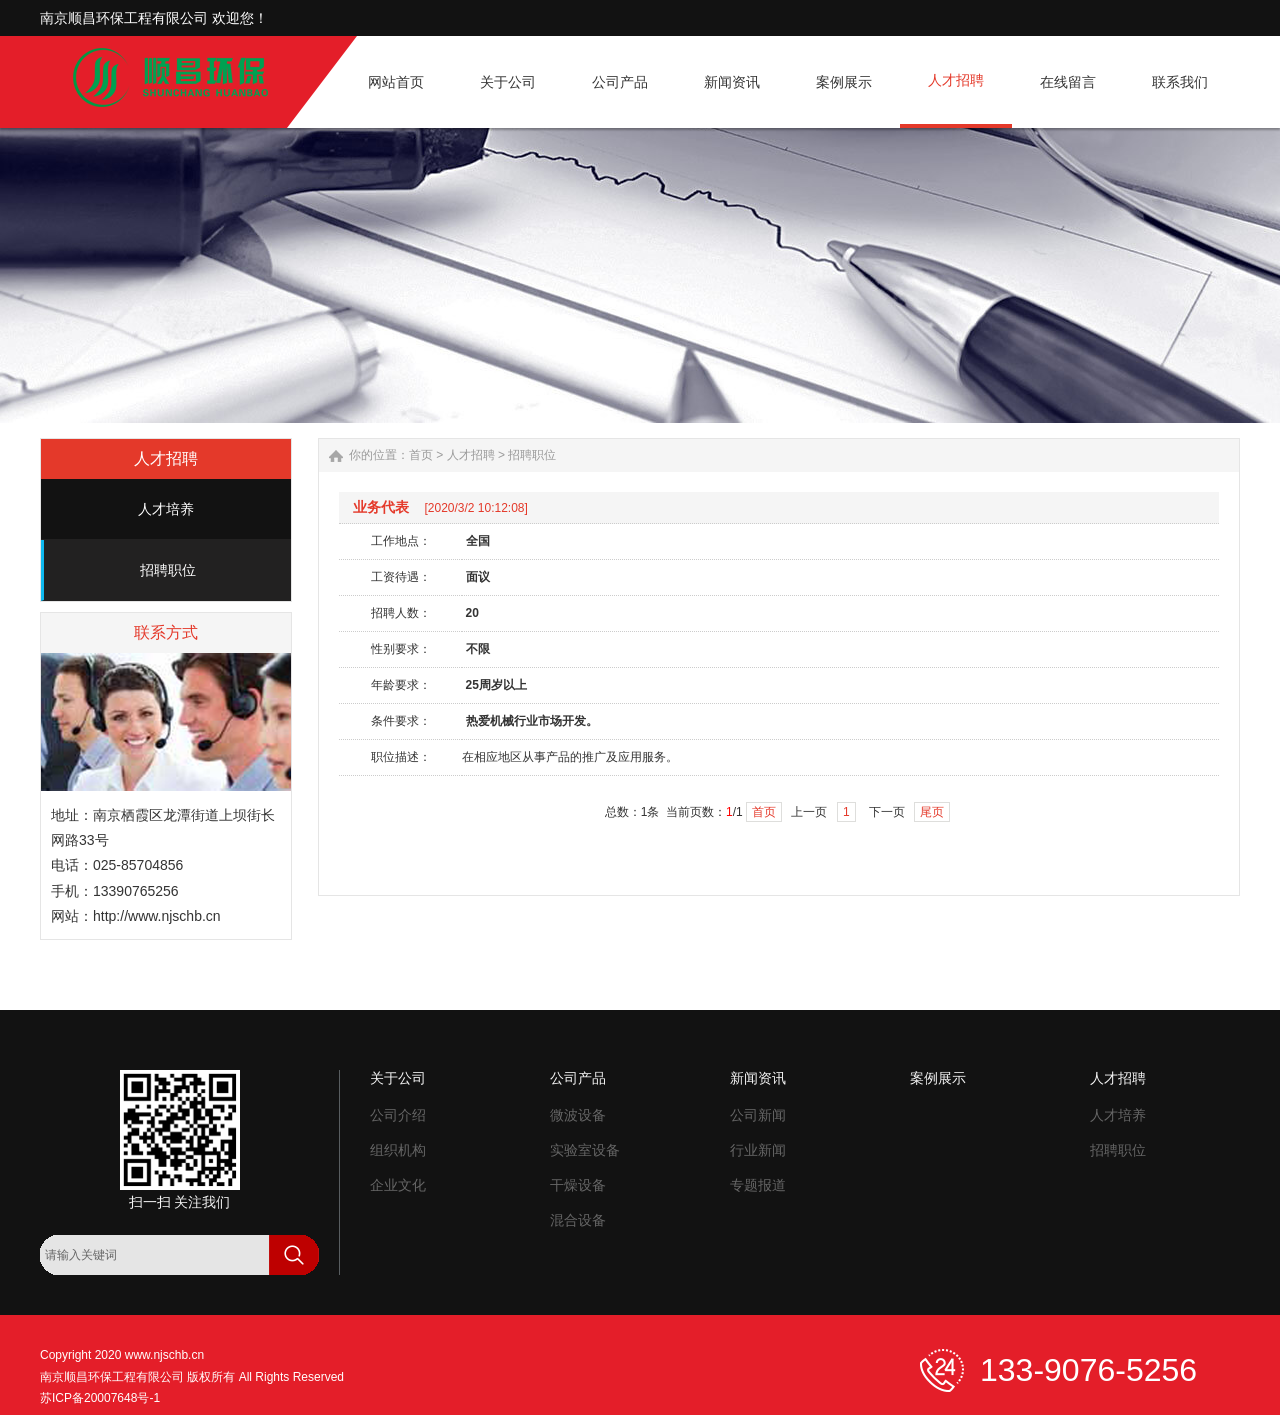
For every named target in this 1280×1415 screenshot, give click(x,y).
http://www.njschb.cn (157, 916)
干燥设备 (578, 1185)
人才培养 (166, 509)
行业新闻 (758, 1150)
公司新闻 (758, 1115)
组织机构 (398, 1150)
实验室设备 (585, 1150)
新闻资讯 (758, 1078)
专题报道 (758, 1185)
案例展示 (938, 1078)
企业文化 (398, 1185)
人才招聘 (471, 455)
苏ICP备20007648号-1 (100, 1398)
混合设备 (578, 1220)
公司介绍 (398, 1115)
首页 (421, 455)
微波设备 (578, 1115)
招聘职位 (168, 570)
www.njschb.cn (164, 1355)
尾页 (932, 812)
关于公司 (398, 1078)
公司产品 (578, 1078)
